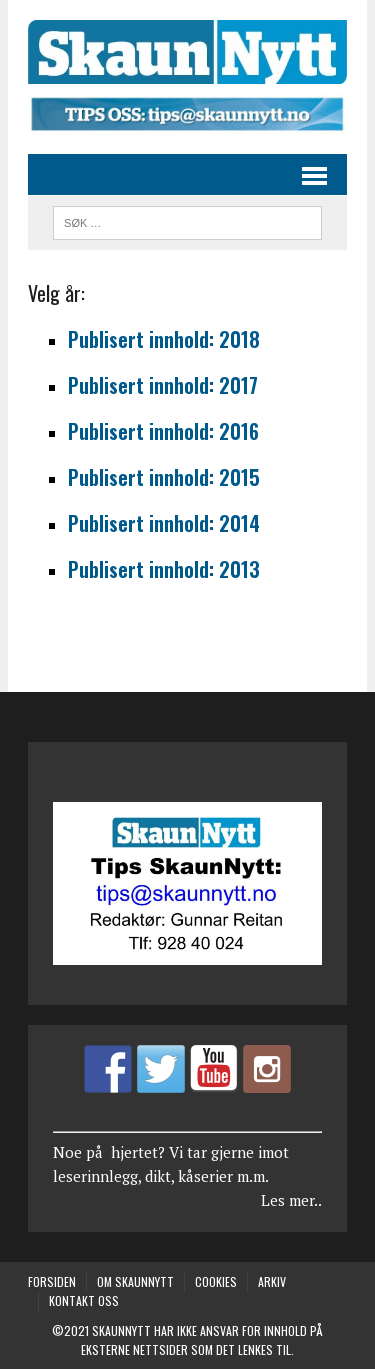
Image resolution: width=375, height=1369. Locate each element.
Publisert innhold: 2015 (164, 477)
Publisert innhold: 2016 (163, 431)
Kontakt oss (84, 1300)
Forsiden (52, 1281)
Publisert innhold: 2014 (164, 523)
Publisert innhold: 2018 (164, 339)
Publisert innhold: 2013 (164, 569)
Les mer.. (291, 1200)
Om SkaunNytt (135, 1281)
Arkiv (272, 1281)
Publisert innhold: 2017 (163, 385)
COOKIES (216, 1281)
